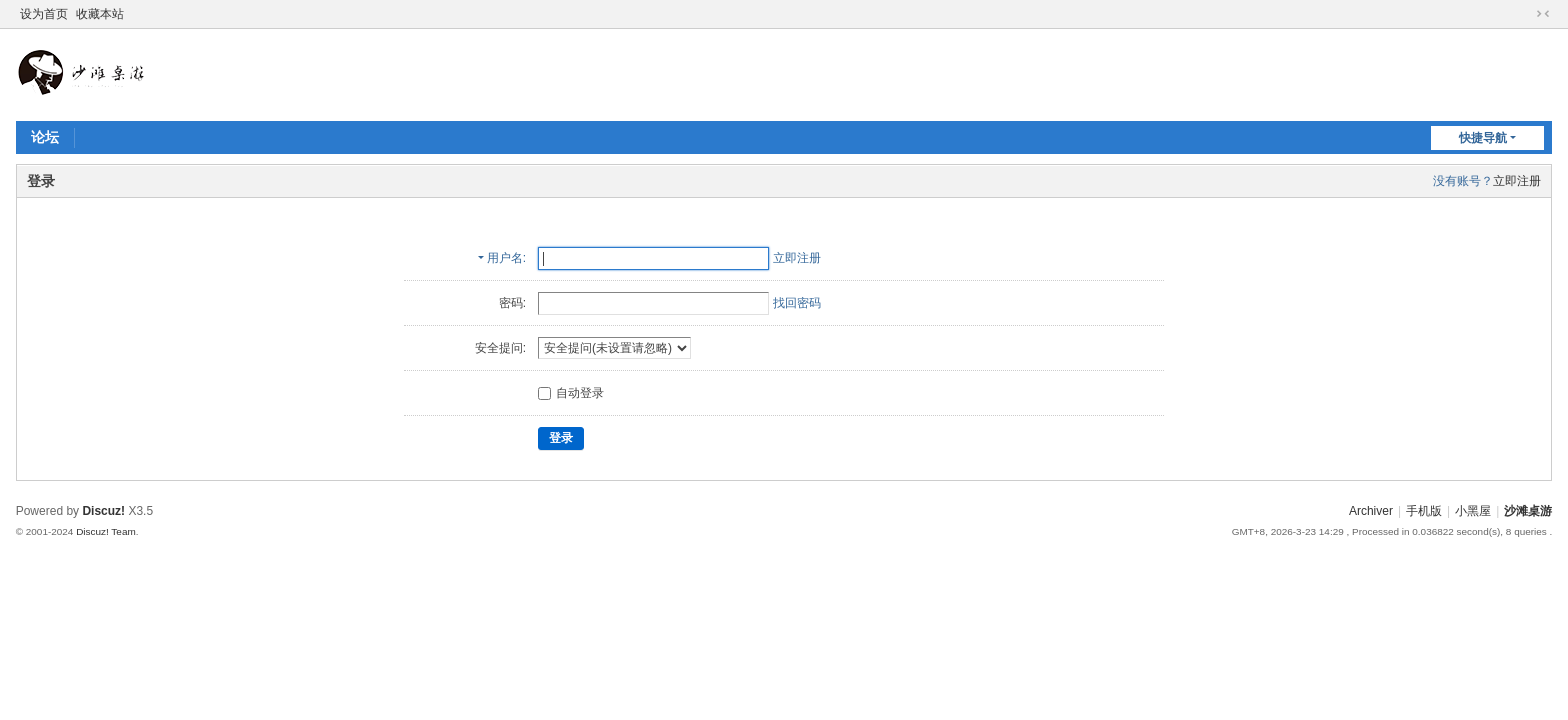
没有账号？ (1463, 181)
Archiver (1371, 511)
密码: (512, 303)
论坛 (45, 137)
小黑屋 (1473, 511)
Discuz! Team (106, 531)
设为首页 (44, 14)
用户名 (505, 258)
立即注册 (1517, 181)
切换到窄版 (1543, 14)
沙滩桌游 (1528, 511)
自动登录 (571, 393)
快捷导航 (1483, 138)
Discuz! (103, 511)
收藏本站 (100, 14)
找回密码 (797, 303)
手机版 (1424, 511)
